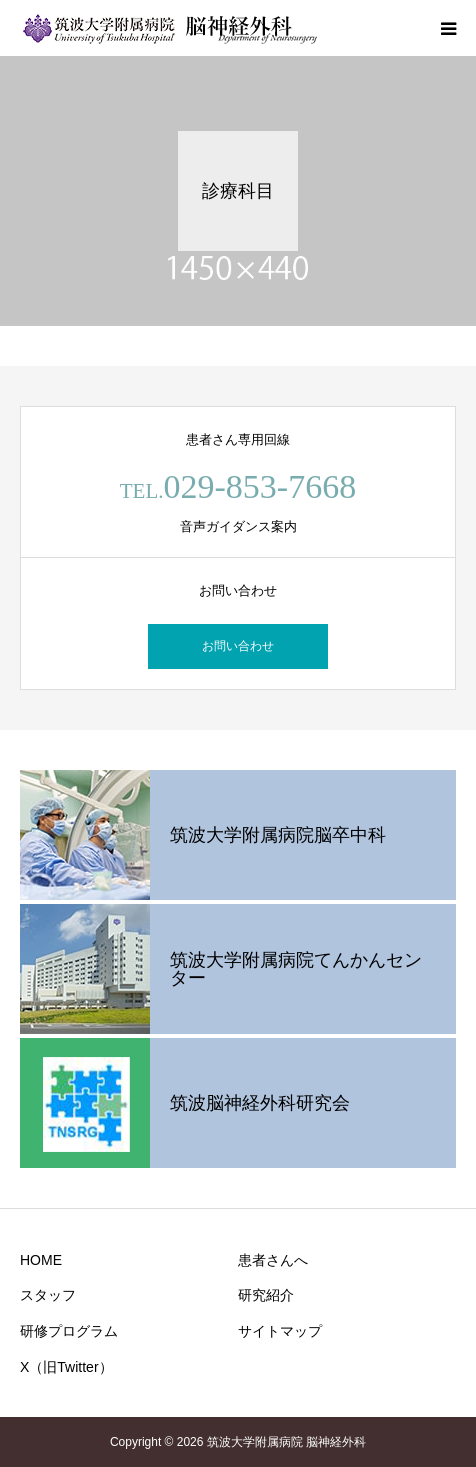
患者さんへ (273, 1260)
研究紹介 (266, 1295)
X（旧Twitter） (66, 1367)
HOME (41, 1260)
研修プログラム (69, 1331)
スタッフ (48, 1295)
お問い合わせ (238, 646)
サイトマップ (280, 1331)
